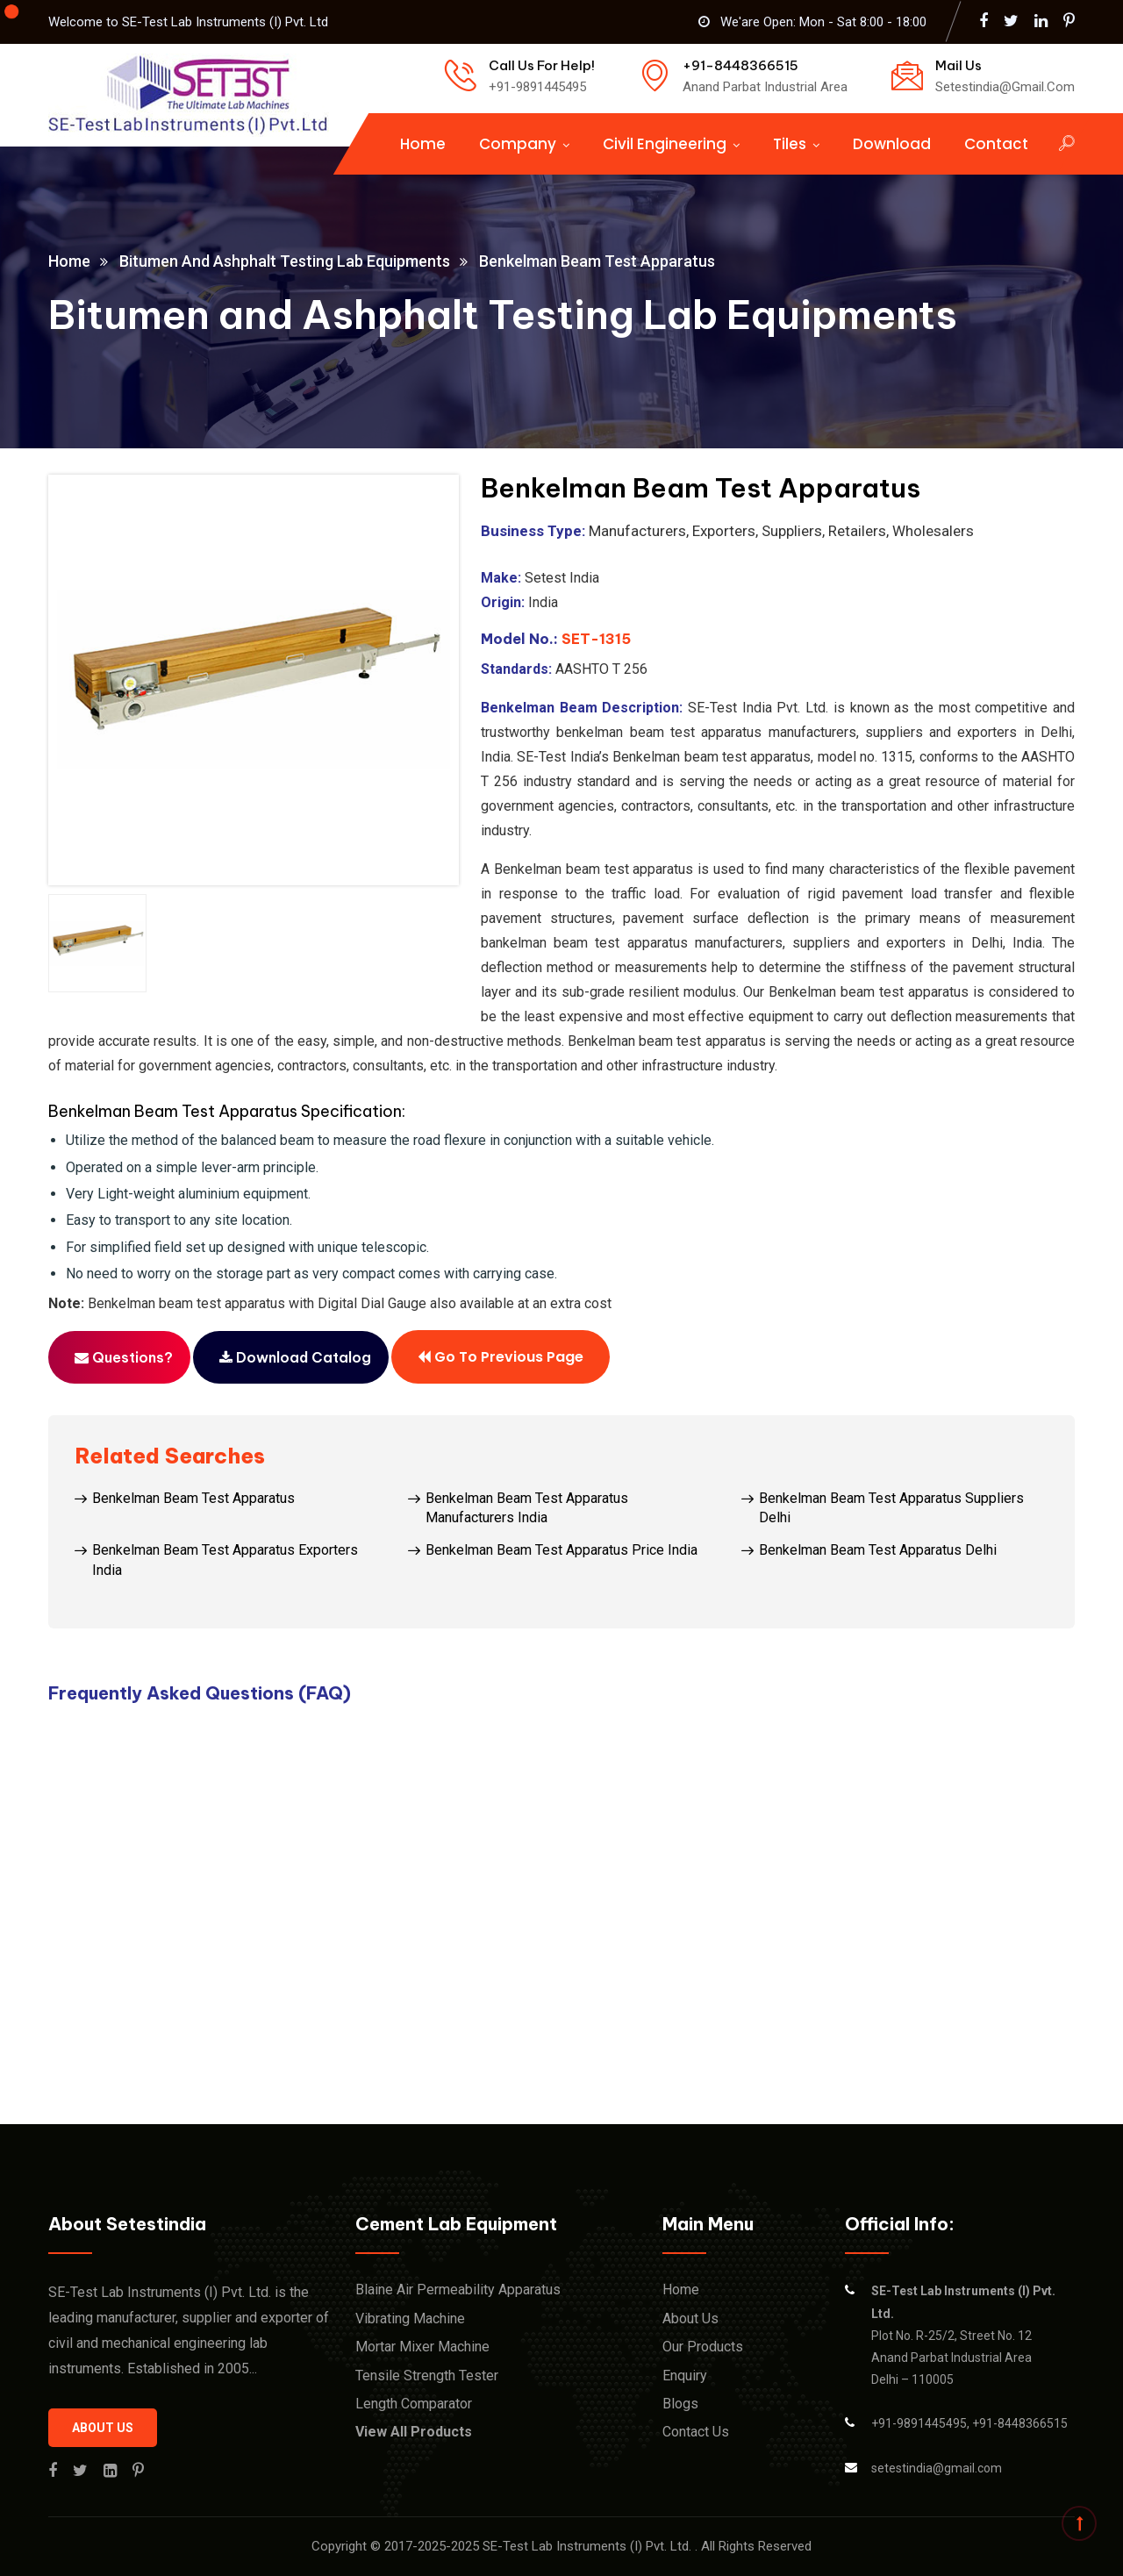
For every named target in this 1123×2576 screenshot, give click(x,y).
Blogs (680, 2403)
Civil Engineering (664, 143)
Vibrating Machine (410, 2318)
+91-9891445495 (919, 2423)
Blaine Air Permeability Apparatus (458, 2289)
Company (517, 143)
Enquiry (684, 2375)
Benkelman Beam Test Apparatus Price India (561, 1550)
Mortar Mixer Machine (422, 2346)
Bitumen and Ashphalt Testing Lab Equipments (284, 261)
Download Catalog (295, 1357)
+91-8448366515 (1020, 2423)
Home (423, 143)
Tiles (789, 143)
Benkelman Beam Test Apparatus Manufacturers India (527, 1508)
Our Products (702, 2346)
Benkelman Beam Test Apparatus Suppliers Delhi (891, 1508)
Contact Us (695, 2431)
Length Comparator (413, 2403)
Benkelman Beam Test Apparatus (193, 1498)
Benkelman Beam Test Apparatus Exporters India (225, 1560)
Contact (996, 143)
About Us (690, 2318)
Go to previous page (500, 1356)
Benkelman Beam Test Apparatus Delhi (878, 1550)
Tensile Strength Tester (426, 2375)
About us (102, 2428)
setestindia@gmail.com (936, 2468)
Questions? (124, 1357)
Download (892, 143)
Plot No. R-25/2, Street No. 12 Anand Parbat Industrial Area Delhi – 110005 (963, 2335)
